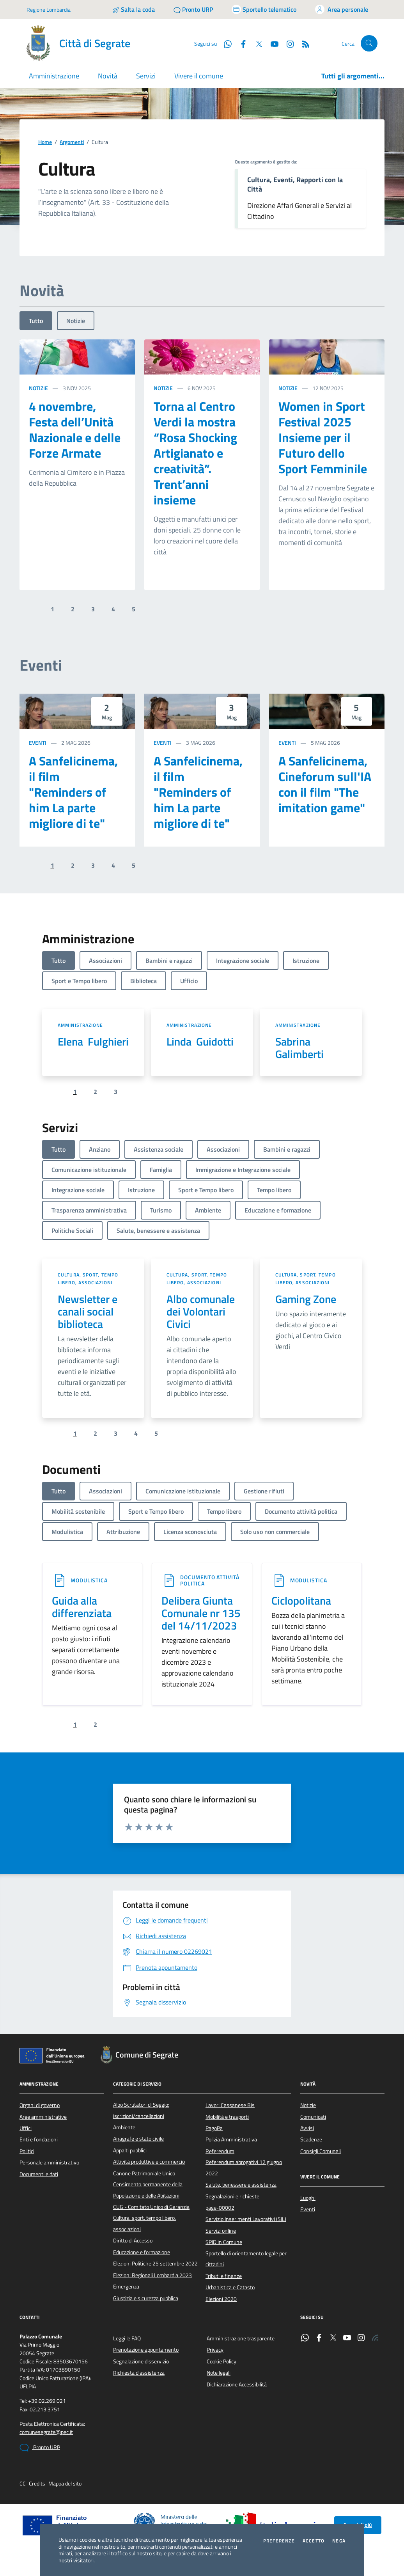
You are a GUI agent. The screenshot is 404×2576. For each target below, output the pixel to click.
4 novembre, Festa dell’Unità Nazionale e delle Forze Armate (74, 429)
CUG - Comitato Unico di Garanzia (151, 2207)
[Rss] (302, 43)
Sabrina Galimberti (299, 1047)
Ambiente (124, 2127)
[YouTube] (271, 43)
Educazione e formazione (141, 2252)
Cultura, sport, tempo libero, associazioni (88, 1278)
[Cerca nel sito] (369, 43)
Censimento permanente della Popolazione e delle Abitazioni (148, 2190)
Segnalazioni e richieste (232, 2196)
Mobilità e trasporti (227, 2117)
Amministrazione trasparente (241, 2338)
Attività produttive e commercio (149, 2161)
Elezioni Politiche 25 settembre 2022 (155, 2263)
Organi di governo (39, 2105)
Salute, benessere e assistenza (241, 2184)
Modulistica (89, 1580)
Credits (37, 2484)
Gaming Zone (305, 1299)
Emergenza (126, 2286)
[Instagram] (287, 43)
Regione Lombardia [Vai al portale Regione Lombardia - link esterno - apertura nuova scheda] (49, 9)
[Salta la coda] (133, 9)
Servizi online (221, 2230)
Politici (26, 2151)
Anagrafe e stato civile (138, 2138)
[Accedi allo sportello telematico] (264, 9)
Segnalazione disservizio (141, 2361)
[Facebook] (240, 43)
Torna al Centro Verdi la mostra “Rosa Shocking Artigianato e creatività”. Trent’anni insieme (195, 453)
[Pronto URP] (193, 9)
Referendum (220, 2151)
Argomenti (72, 142)
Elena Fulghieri (93, 1041)
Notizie (75, 320)
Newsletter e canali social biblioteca (87, 1311)
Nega (339, 2541)
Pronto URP (39, 2447)
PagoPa (214, 2128)
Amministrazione (80, 1025)
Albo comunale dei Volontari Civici (201, 1311)
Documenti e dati (38, 2174)
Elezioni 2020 (221, 2299)
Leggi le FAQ (127, 2338)
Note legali (218, 2372)
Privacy (215, 2349)
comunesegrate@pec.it (46, 2432)
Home (45, 142)
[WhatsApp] (224, 43)
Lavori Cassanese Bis (230, 2105)
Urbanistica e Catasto (230, 2287)
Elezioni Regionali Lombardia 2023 (152, 2275)
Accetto (313, 2541)
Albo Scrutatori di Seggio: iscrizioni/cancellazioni (141, 2110)
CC (22, 2484)
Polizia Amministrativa (231, 2139)
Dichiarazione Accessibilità (237, 2384)
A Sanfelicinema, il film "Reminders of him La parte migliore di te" (73, 792)
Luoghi (307, 2198)
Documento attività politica (209, 1580)
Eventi (37, 743)
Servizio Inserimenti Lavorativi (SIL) (246, 2219)
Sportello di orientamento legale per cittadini (246, 2259)
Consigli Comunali (320, 2151)
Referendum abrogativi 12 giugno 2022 (244, 2167)
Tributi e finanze (224, 2276)
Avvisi (307, 2128)
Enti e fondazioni (38, 2139)
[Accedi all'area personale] (341, 9)
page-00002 (220, 2207)
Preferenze (279, 2541)
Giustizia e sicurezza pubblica (145, 2298)
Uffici (25, 2128)
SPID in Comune (224, 2242)
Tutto (36, 320)
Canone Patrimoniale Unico (144, 2173)
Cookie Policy (221, 2361)
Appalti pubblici (130, 2150)
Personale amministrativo (49, 2162)
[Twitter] (256, 43)
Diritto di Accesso (132, 2240)
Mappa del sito (65, 2484)
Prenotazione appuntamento (146, 2349)
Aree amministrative (43, 2117)
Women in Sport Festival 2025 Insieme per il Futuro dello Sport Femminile (322, 437)
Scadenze (311, 2139)
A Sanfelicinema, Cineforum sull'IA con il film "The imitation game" (324, 784)
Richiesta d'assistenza (139, 2372)
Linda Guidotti (200, 1041)
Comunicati (313, 2117)
